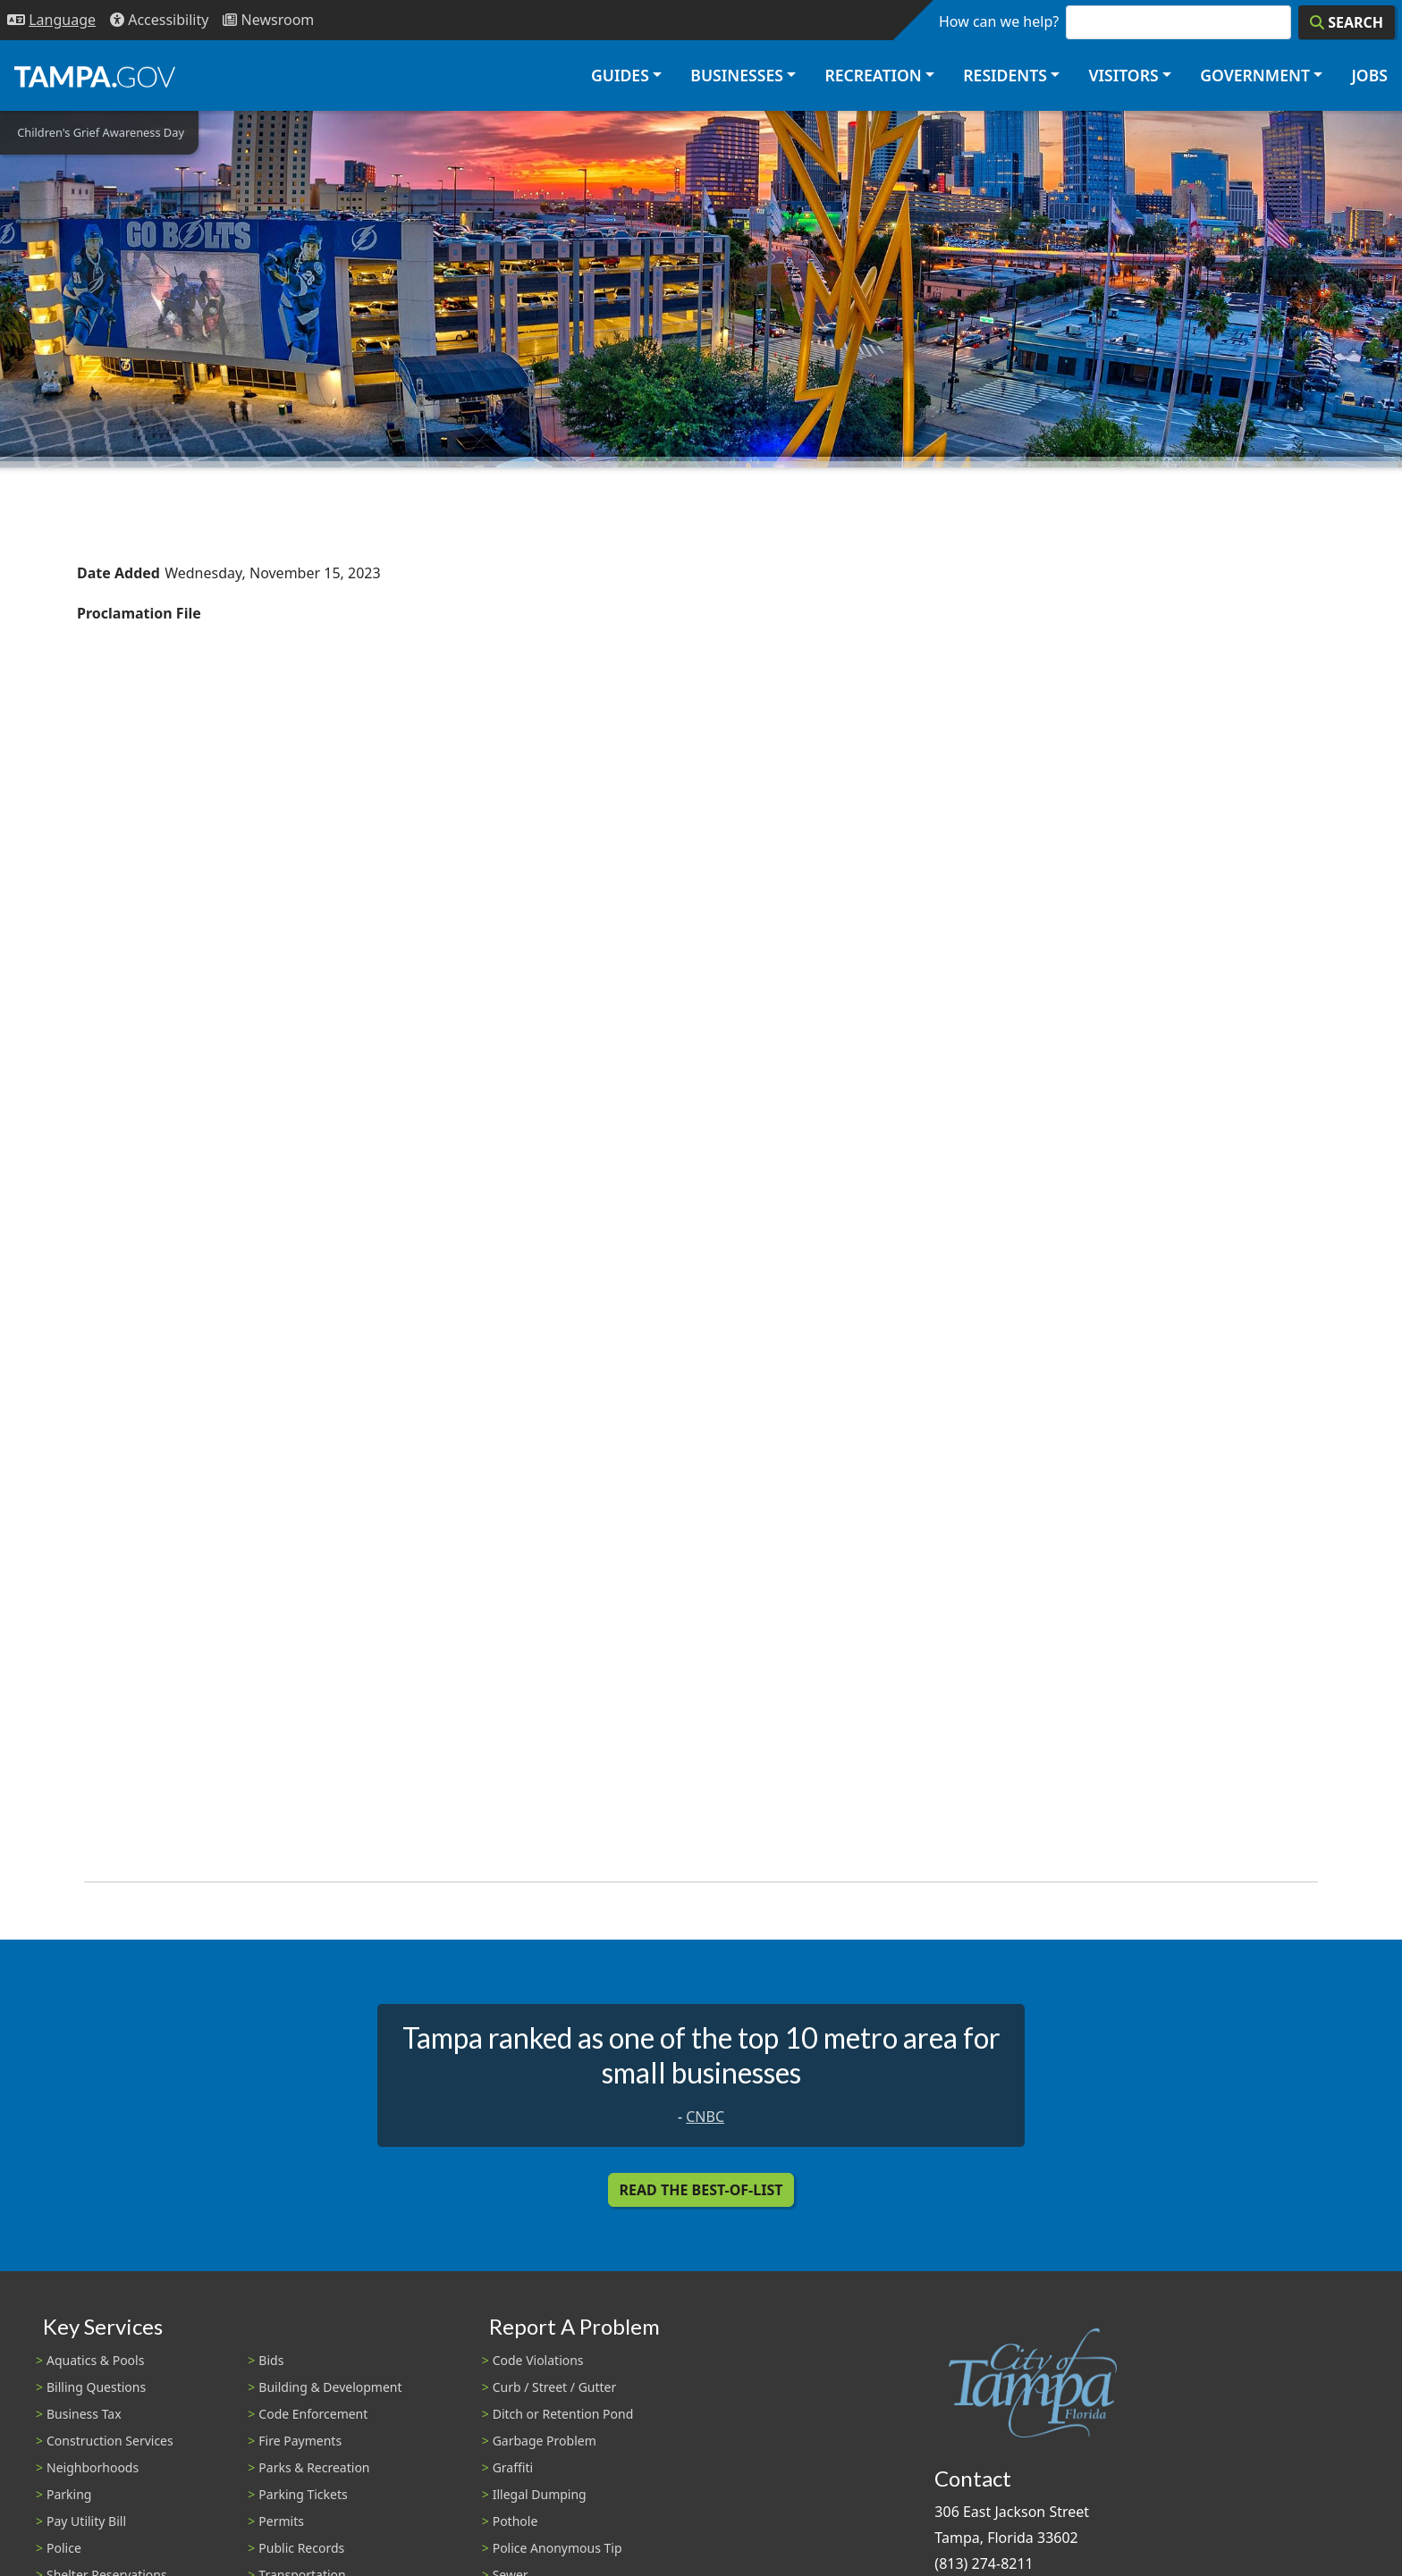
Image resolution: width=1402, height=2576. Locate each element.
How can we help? (999, 21)
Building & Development (329, 2386)
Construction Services (109, 2440)
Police (63, 2547)
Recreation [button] (872, 75)
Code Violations (538, 2360)
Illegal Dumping (540, 2494)
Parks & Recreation (313, 2467)
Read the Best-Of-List (701, 2190)
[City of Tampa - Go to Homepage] (94, 76)
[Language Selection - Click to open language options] (51, 20)
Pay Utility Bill (86, 2521)
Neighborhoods (92, 2467)
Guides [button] (620, 75)
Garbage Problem (544, 2440)
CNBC (705, 2116)
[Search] (1346, 22)
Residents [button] (1005, 75)
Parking (68, 2494)
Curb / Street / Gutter (555, 2386)
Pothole (515, 2521)
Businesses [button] (736, 75)
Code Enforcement (312, 2413)
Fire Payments (300, 2440)
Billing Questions (96, 2386)
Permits (281, 2521)
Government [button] (1255, 75)
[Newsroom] (268, 20)
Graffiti (513, 2467)
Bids (270, 2360)
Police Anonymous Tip (557, 2547)
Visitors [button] (1123, 75)
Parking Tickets (302, 2494)
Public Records (301, 2547)
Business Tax (84, 2413)
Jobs (1369, 75)
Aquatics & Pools (95, 2360)
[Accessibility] (159, 20)
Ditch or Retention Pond (563, 2413)
